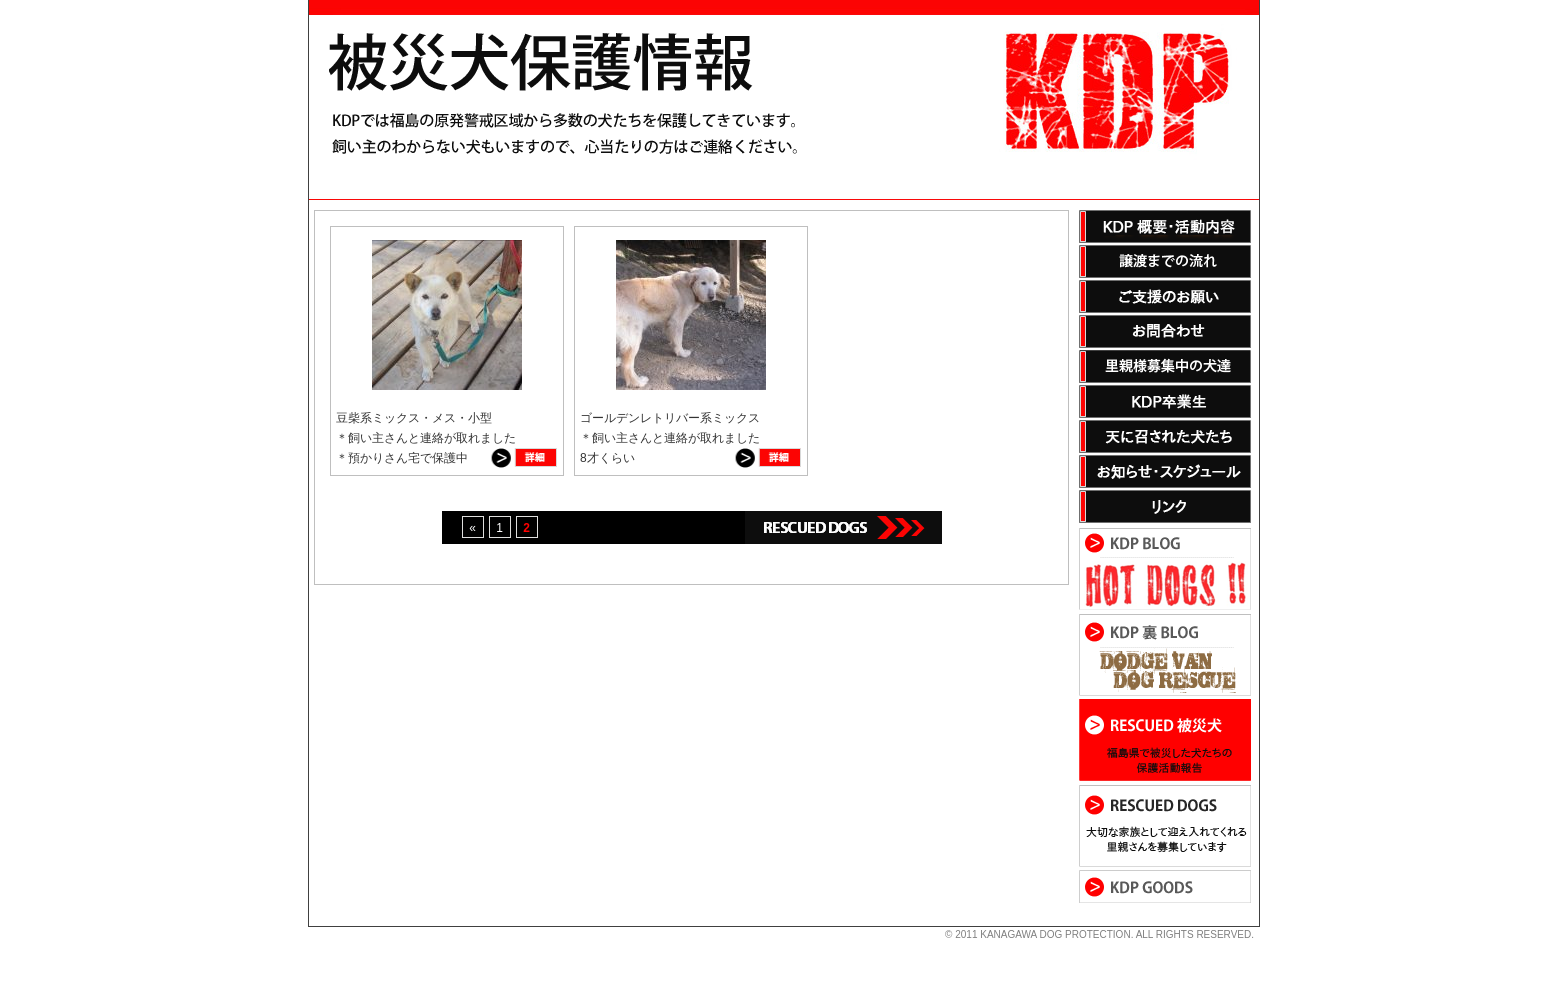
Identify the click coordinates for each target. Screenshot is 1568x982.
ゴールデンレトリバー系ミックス (670, 418)
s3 (318, 927)
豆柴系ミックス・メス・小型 (414, 418)
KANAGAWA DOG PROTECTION (1055, 934)
